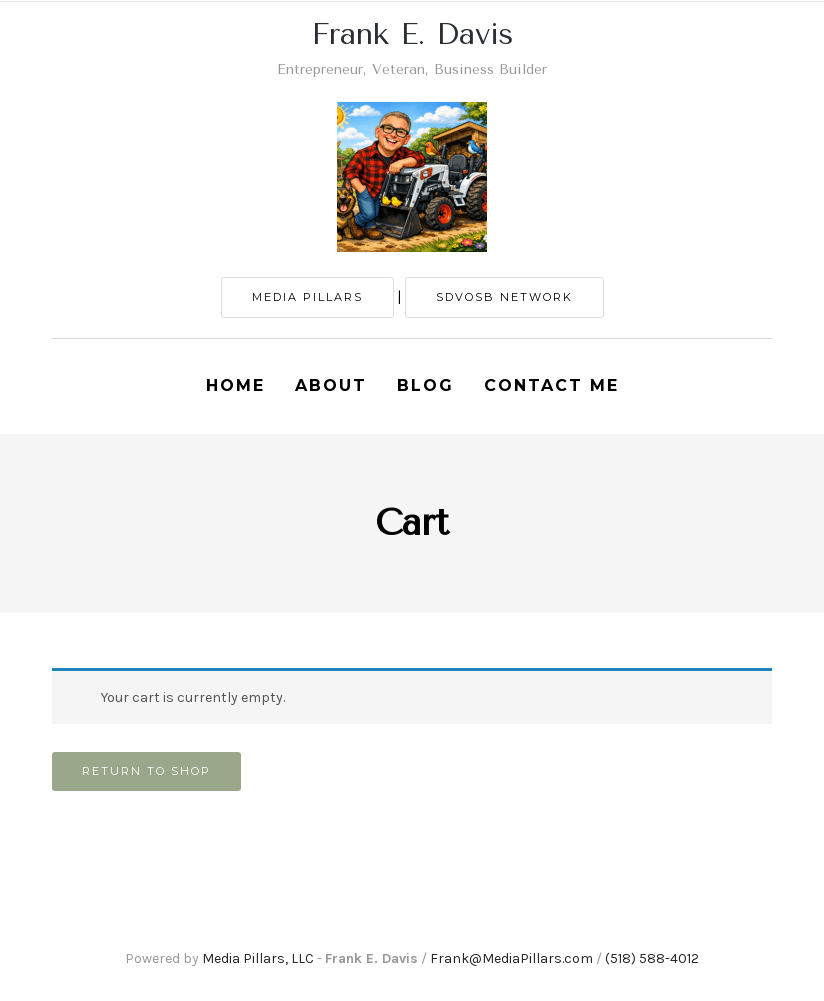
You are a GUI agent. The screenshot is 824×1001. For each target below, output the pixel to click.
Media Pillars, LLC (258, 958)
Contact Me (551, 385)
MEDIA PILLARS (307, 297)
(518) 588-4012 (652, 958)
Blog (425, 385)
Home (235, 385)
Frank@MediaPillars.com (511, 958)
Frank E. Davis (412, 34)
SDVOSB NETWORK (504, 297)
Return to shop (146, 771)
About (331, 385)
